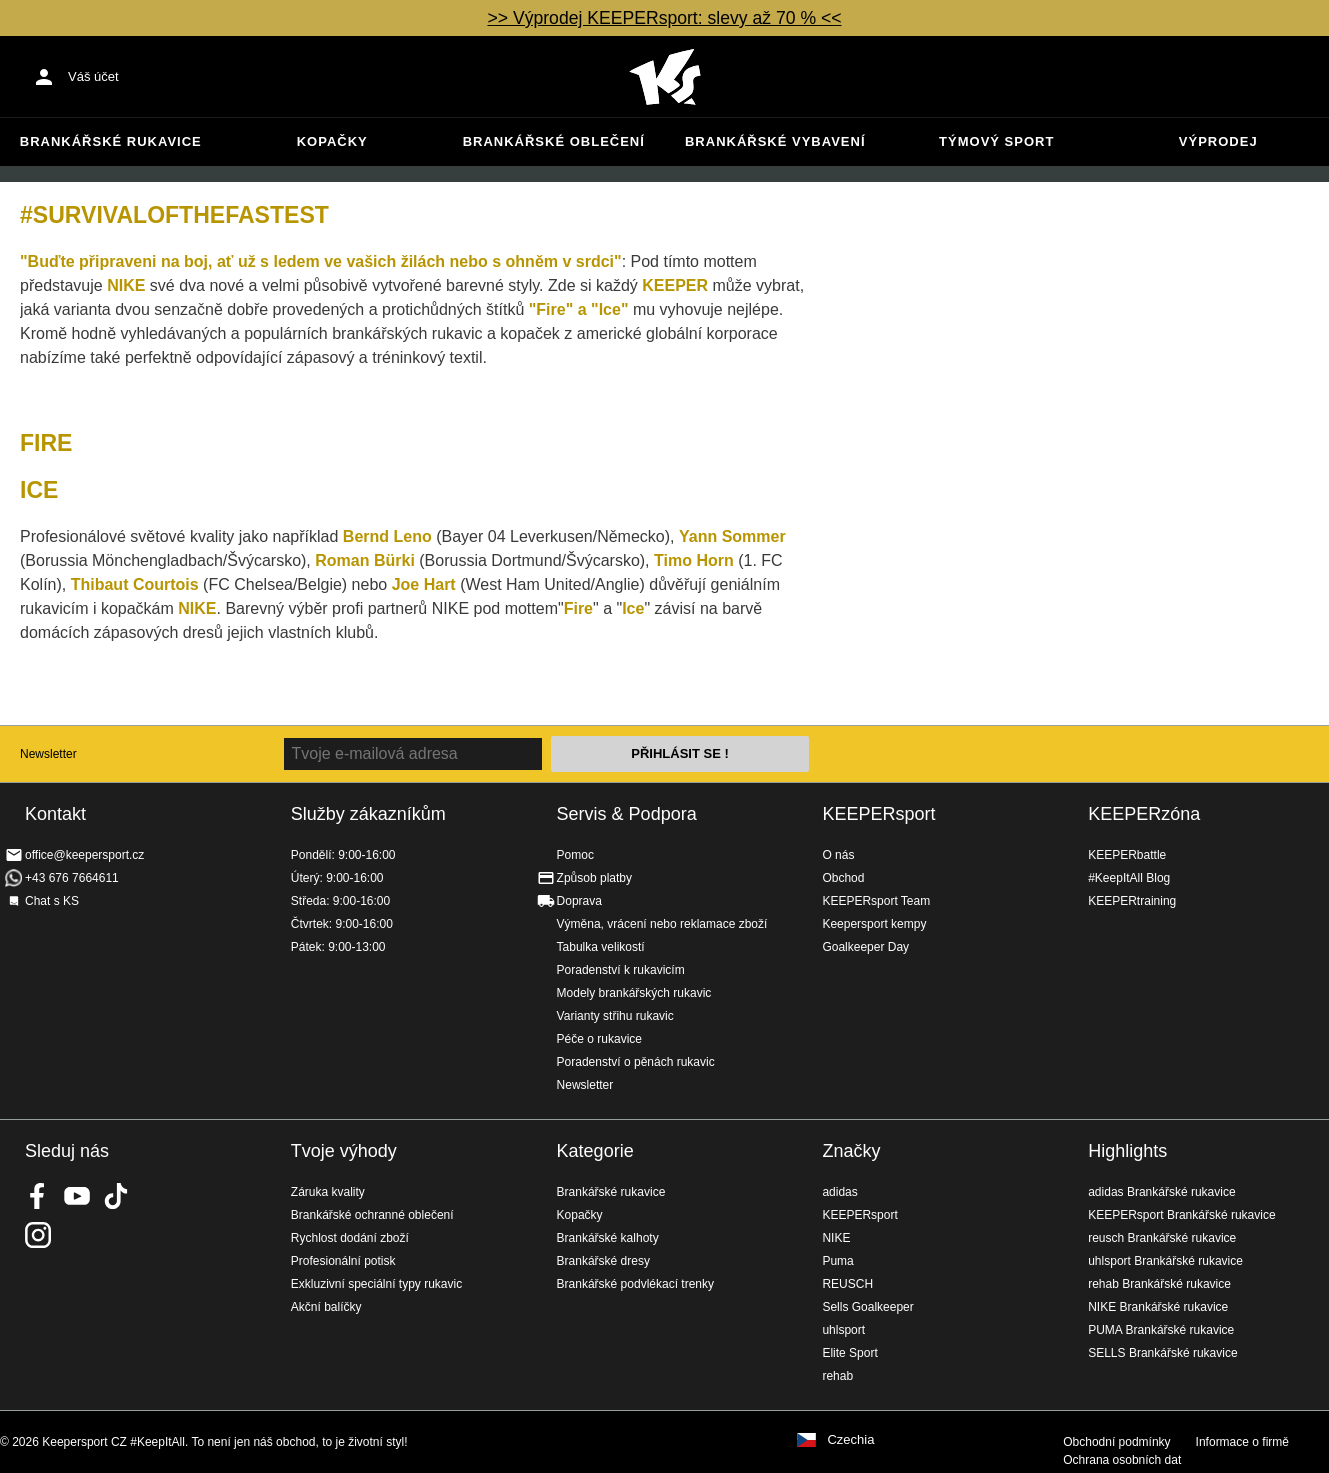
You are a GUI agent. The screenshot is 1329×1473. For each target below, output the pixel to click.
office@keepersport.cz (84, 855)
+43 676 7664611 (72, 878)
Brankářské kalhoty (608, 1238)
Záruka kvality (328, 1192)
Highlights (1127, 1151)
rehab (837, 1376)
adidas (839, 1192)
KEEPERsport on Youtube (77, 1196)
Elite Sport (849, 1353)
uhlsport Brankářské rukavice (1165, 1261)
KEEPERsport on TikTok (116, 1196)
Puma (837, 1261)
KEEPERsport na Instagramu (38, 1235)
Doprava (579, 901)
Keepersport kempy (874, 924)
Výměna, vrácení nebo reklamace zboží (662, 924)
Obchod (843, 878)
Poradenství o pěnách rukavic (636, 1062)
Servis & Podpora (627, 814)
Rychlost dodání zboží (350, 1238)
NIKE (836, 1238)
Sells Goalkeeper (867, 1307)
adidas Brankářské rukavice (1161, 1192)
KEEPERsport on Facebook (38, 1196)
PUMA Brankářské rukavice (1161, 1330)
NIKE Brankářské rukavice (1158, 1307)
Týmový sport (996, 141)
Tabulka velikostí (601, 947)
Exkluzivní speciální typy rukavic (376, 1284)
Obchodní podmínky (1116, 1442)
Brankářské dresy (603, 1261)
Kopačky (332, 141)
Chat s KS (52, 901)
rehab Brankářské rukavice (1159, 1284)
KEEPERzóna (1144, 814)
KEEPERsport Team (876, 901)
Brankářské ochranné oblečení (372, 1215)
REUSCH (847, 1284)
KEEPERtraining (1132, 901)
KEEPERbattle (1127, 855)
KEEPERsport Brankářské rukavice (1181, 1215)
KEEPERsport (878, 814)
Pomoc (575, 855)
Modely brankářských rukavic (634, 993)
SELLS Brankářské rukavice (1162, 1353)
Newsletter (48, 754)
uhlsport (843, 1330)
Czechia (850, 1440)
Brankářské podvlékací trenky (635, 1284)
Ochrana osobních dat (1122, 1460)
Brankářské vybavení (775, 141)
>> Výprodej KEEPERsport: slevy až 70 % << (664, 18)
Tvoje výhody (344, 1151)
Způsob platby (594, 878)
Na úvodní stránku (665, 77)
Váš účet (93, 76)
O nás (838, 855)
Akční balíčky (326, 1307)
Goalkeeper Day (865, 947)
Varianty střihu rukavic (615, 1016)
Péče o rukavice (599, 1039)
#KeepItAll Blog (1129, 878)
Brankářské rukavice (111, 141)
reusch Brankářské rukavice (1162, 1238)
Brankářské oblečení (554, 141)
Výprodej (1218, 141)
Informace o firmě (1242, 1442)
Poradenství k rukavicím (621, 970)
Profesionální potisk (343, 1261)
